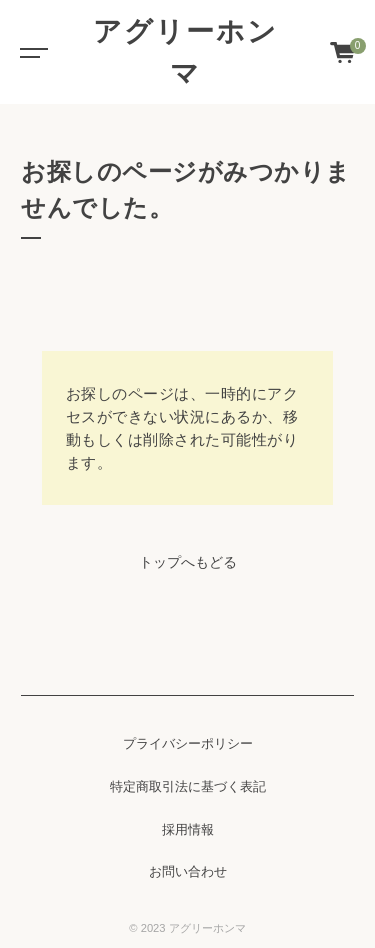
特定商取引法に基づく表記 (188, 787)
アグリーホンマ (185, 52)
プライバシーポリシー (188, 744)
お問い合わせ (188, 872)
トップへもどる (188, 562)
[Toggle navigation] (30, 52)
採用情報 (188, 830)
